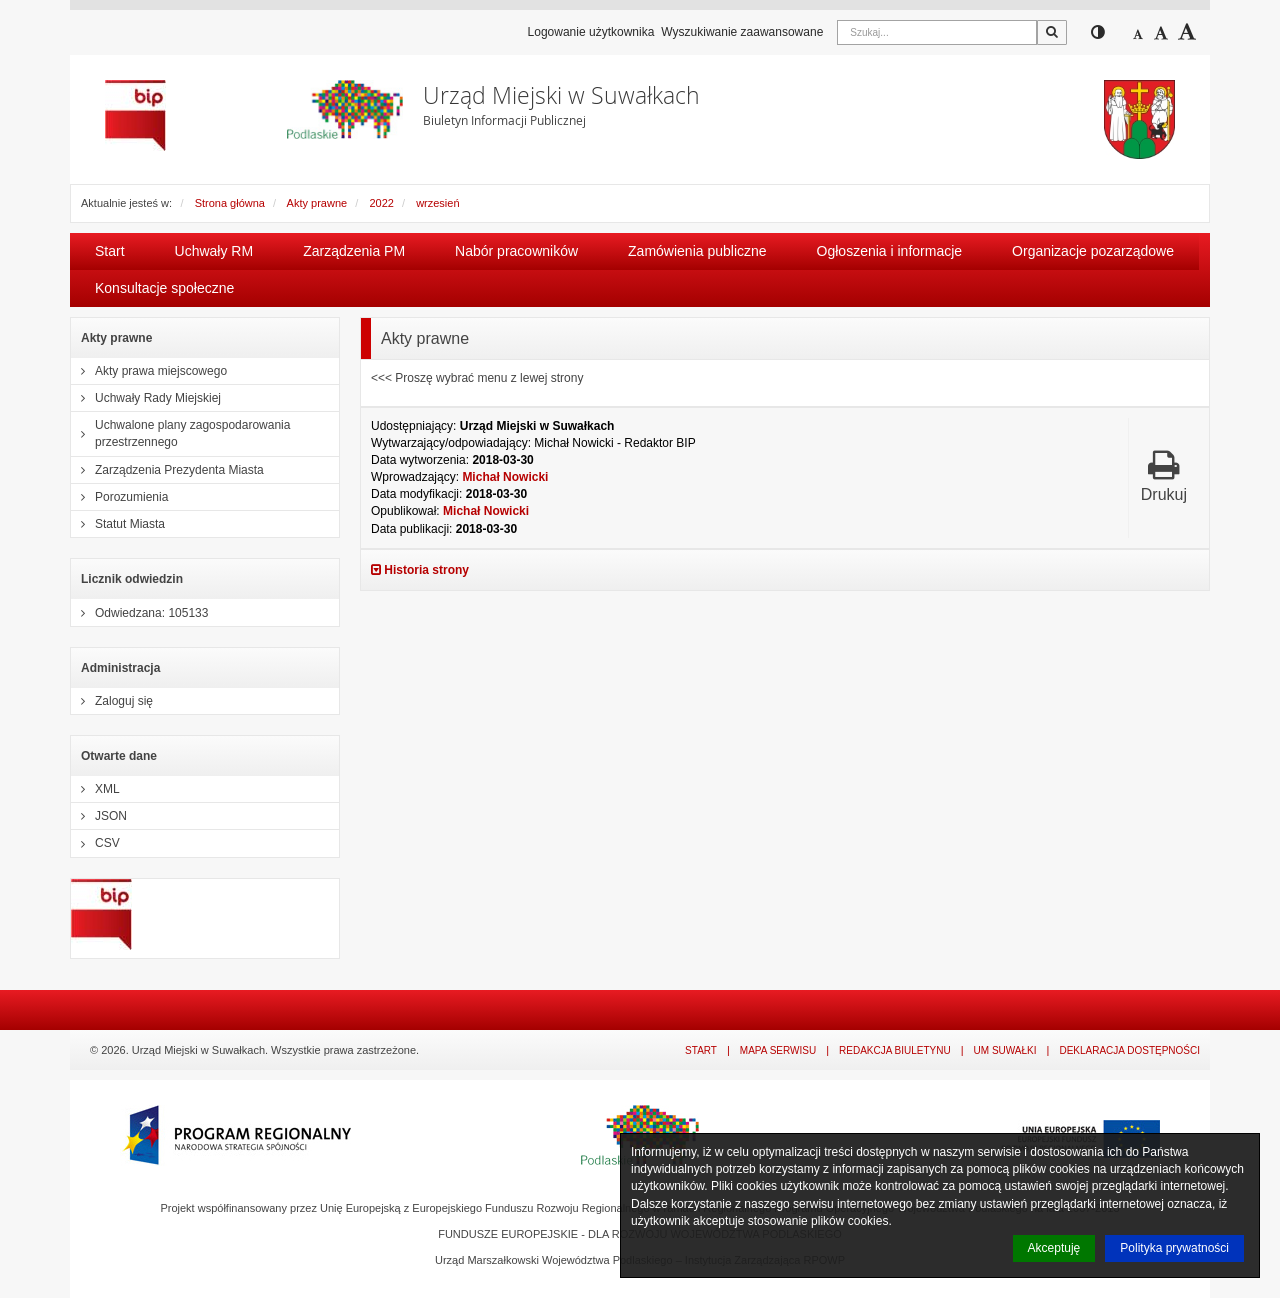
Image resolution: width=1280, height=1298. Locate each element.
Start (110, 251)
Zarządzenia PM (354, 251)
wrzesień (437, 203)
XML (95, 789)
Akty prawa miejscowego (149, 371)
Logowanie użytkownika (591, 32)
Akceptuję (1054, 1248)
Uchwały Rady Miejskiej (146, 398)
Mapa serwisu (778, 1050)
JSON (99, 816)
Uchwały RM (214, 251)
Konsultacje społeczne (164, 288)
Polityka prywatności (1174, 1248)
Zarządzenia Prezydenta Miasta (167, 470)
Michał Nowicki (505, 477)
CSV (95, 843)
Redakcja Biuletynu (895, 1050)
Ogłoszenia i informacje (890, 251)
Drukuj (1164, 475)
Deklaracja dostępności (1129, 1050)
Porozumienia (119, 497)
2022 (381, 203)
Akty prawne (317, 203)
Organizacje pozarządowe (1093, 251)
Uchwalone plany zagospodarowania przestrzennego (180, 433)
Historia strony (420, 570)
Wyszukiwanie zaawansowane (742, 32)
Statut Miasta (118, 524)
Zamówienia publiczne (697, 251)
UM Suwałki (1005, 1050)
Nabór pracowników (516, 251)
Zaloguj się (112, 701)
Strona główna (230, 203)
